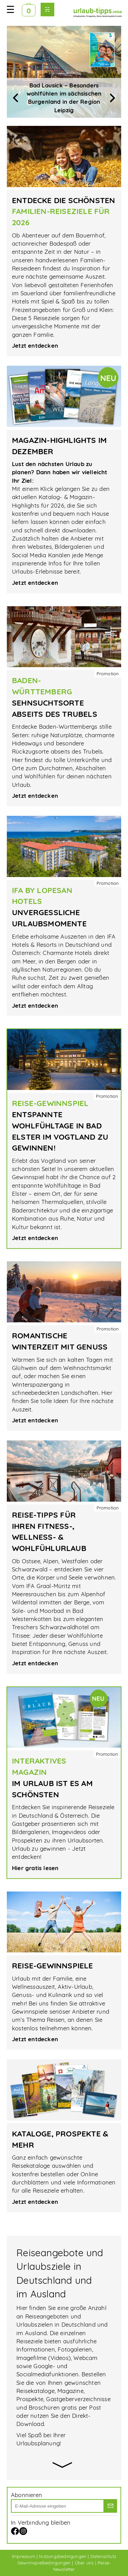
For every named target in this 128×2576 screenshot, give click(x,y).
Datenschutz (103, 2556)
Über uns (84, 2562)
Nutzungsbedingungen (62, 2556)
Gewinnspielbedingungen (44, 2562)
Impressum (23, 2556)
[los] (110, 2505)
